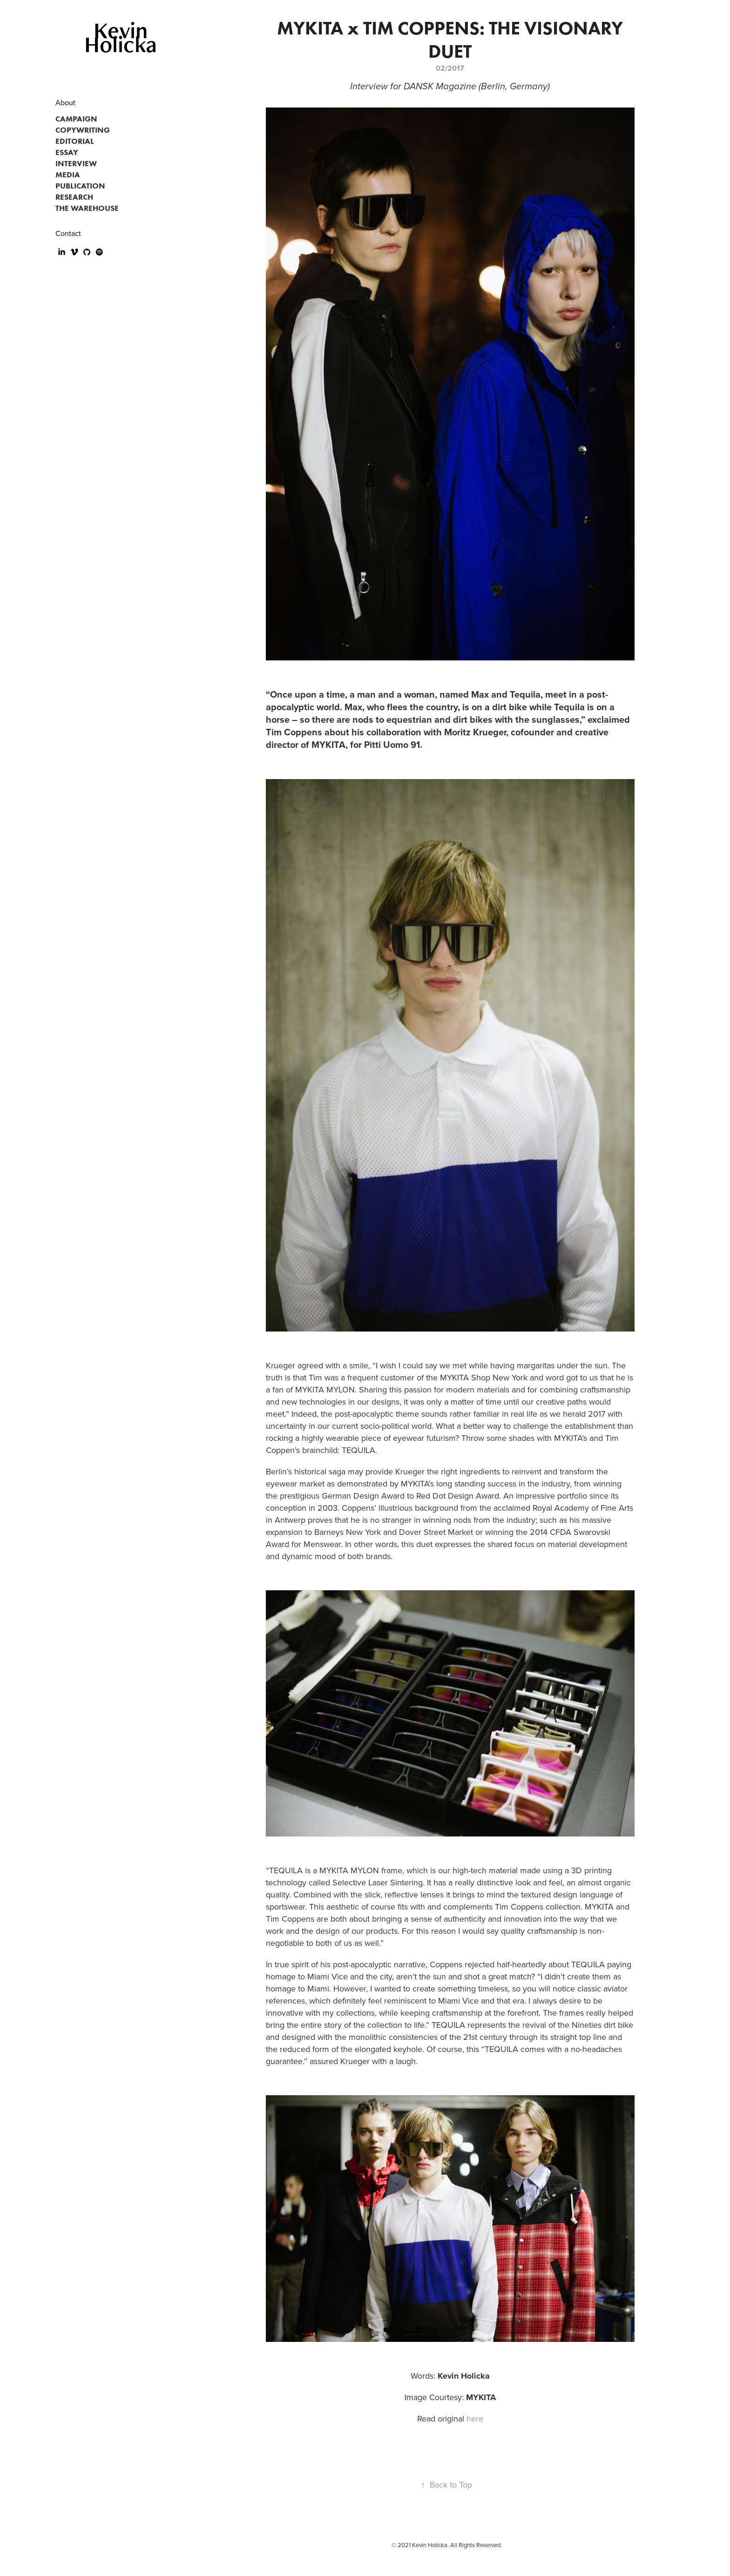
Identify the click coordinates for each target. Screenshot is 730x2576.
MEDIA (67, 174)
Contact (68, 233)
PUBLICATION (80, 185)
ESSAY (66, 152)
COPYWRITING (82, 130)
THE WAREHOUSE (87, 208)
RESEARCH (74, 197)
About (65, 102)
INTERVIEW (76, 163)
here (474, 2418)
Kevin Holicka (120, 37)
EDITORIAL (74, 141)
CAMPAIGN (76, 118)
